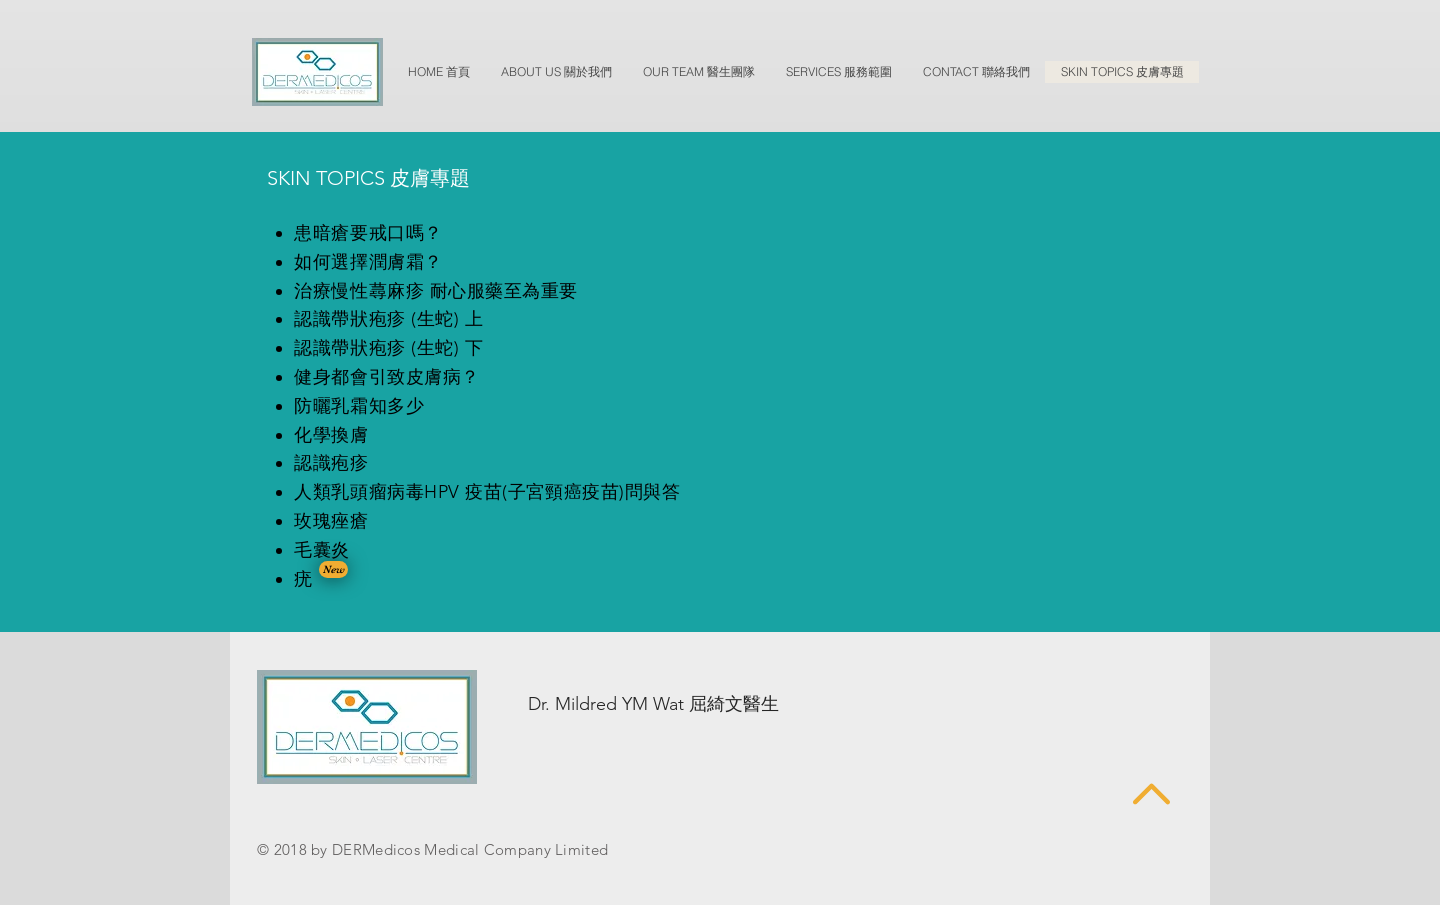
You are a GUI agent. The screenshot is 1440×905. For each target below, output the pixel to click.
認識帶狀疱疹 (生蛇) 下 (388, 348)
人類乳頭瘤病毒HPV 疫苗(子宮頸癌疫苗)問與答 (487, 492)
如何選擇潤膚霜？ (368, 262)
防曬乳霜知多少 (359, 406)
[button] (333, 569)
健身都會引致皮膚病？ (386, 377)
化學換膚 (331, 435)
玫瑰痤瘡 (331, 521)
